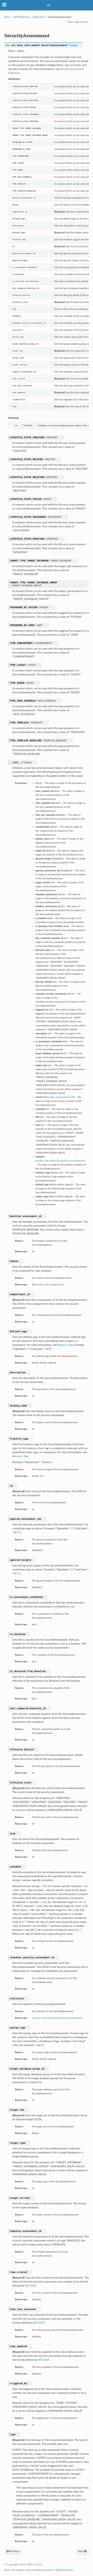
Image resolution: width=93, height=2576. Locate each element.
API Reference (22, 17)
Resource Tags (65, 1345)
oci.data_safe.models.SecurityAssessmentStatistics (57, 2018)
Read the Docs (64, 2570)
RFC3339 (30, 2285)
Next (82, 2551)
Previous (13, 2551)
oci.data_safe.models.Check (49, 1284)
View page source (77, 22)
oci (48, 5)
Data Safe (39, 17)
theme (37, 2570)
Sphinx (20, 2570)
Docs (7, 17)
